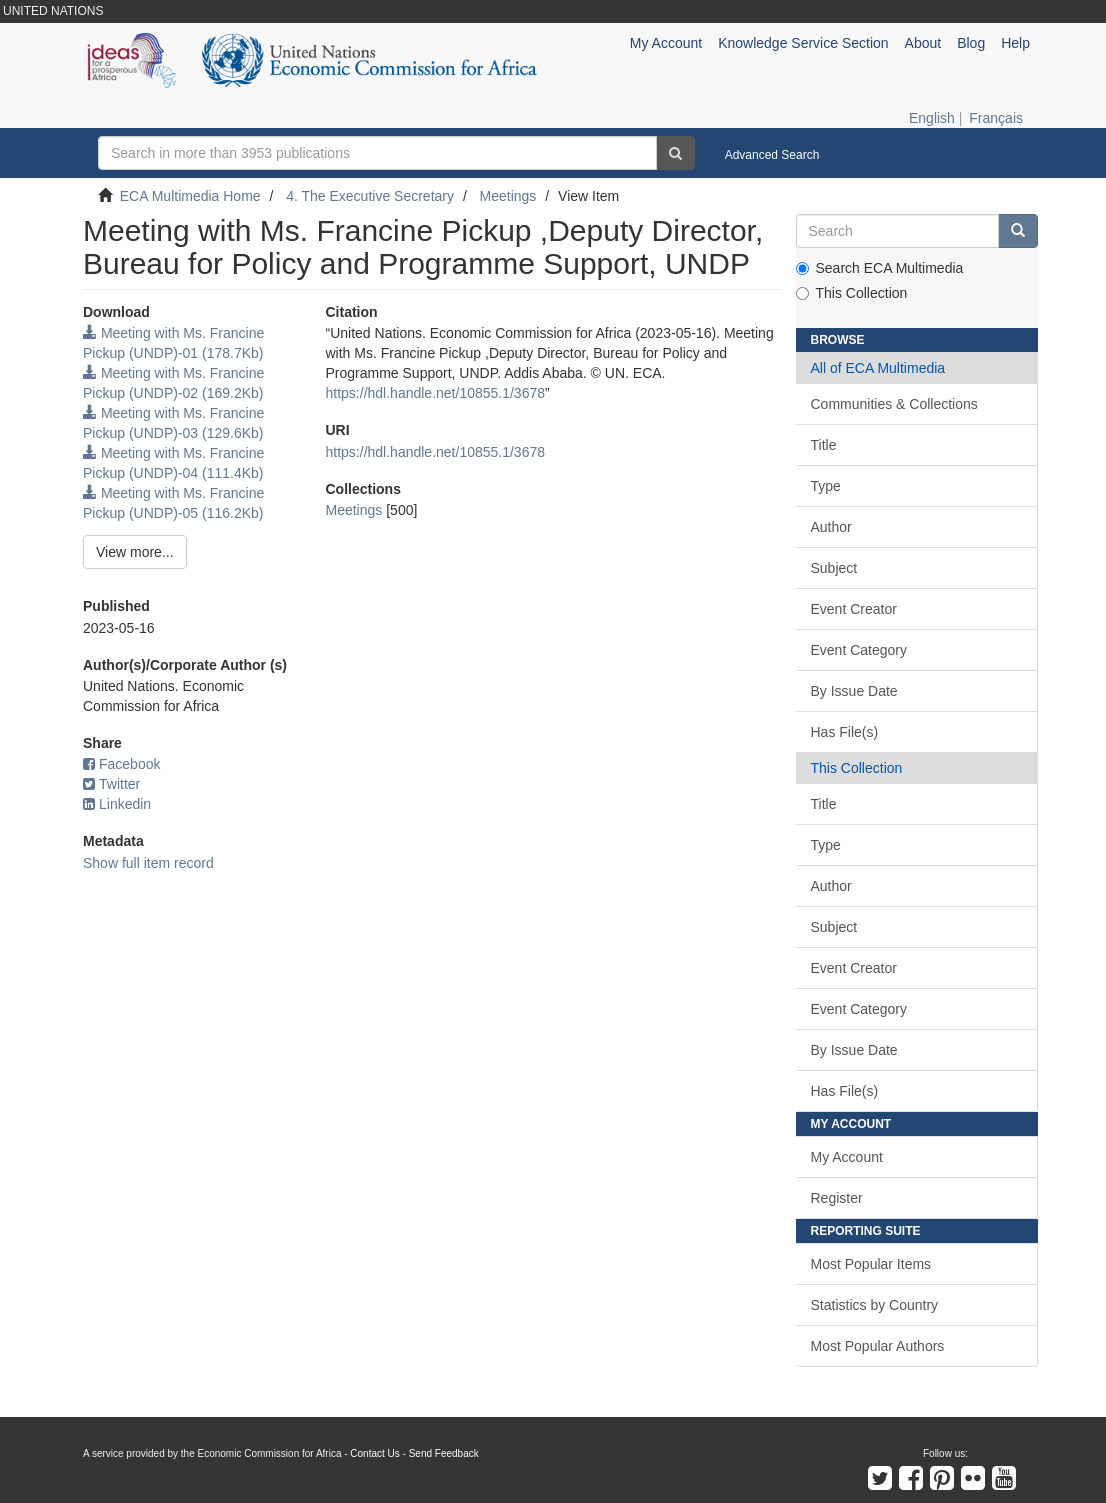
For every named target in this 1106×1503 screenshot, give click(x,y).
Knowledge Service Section (803, 43)
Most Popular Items (871, 1264)
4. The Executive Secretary (370, 196)
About (923, 43)
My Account (847, 1157)
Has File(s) (845, 732)
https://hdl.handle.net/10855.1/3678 (436, 393)
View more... (135, 552)
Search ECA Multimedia (880, 268)
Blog (971, 43)
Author (831, 527)
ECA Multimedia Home (190, 196)
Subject (834, 568)
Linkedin (117, 804)
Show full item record (148, 863)
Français (996, 118)
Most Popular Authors (878, 1346)
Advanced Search (772, 155)
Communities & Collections (894, 404)
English (932, 118)
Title (824, 445)
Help (1015, 43)
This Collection (852, 293)
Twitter (111, 784)
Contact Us (374, 1453)
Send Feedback (444, 1453)
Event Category (859, 650)
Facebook (121, 764)
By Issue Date (854, 691)
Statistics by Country (875, 1305)
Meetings (508, 196)
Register (837, 1198)
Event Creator (854, 609)
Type (826, 486)
